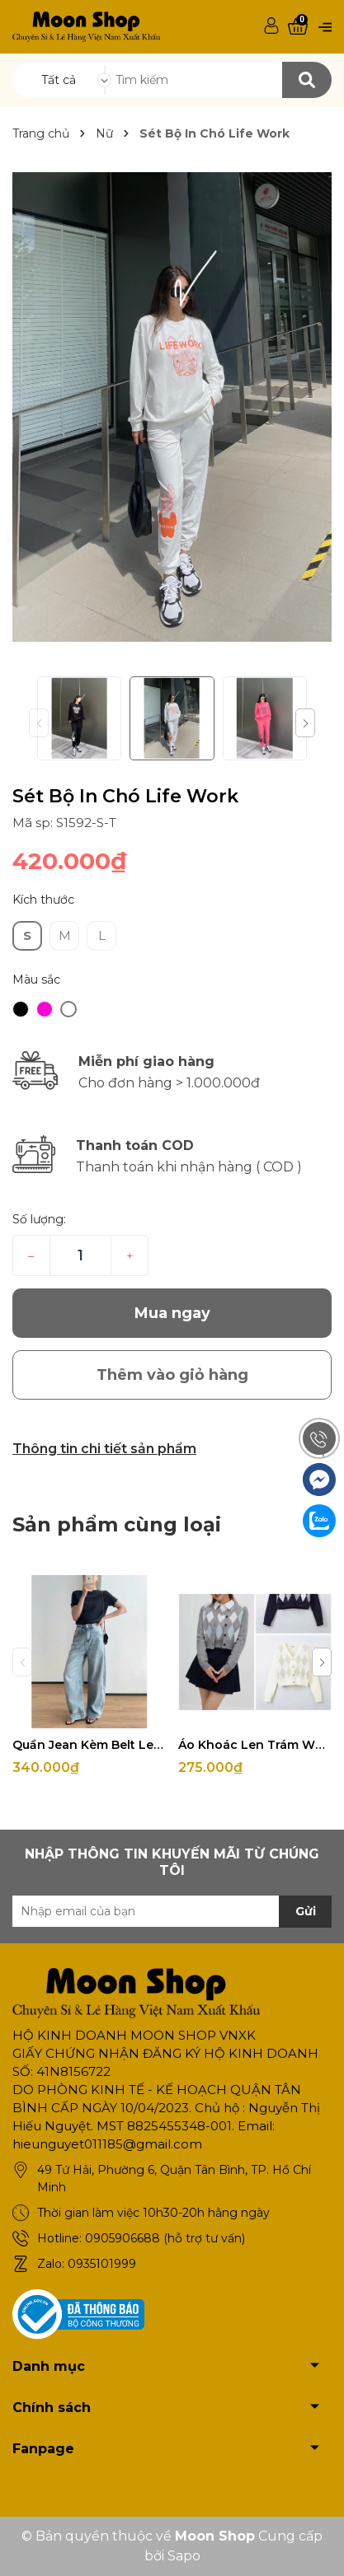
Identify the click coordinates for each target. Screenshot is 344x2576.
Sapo (183, 2556)
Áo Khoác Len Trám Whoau (255, 1744)
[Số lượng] (80, 1255)
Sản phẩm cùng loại (116, 1524)
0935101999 (102, 2263)
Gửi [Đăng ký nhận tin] (305, 1911)
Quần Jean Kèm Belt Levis (89, 1744)
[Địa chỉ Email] (172, 1911)
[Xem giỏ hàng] (298, 27)
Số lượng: (39, 1219)
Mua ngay (172, 1313)
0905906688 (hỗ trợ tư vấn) (165, 2238)
